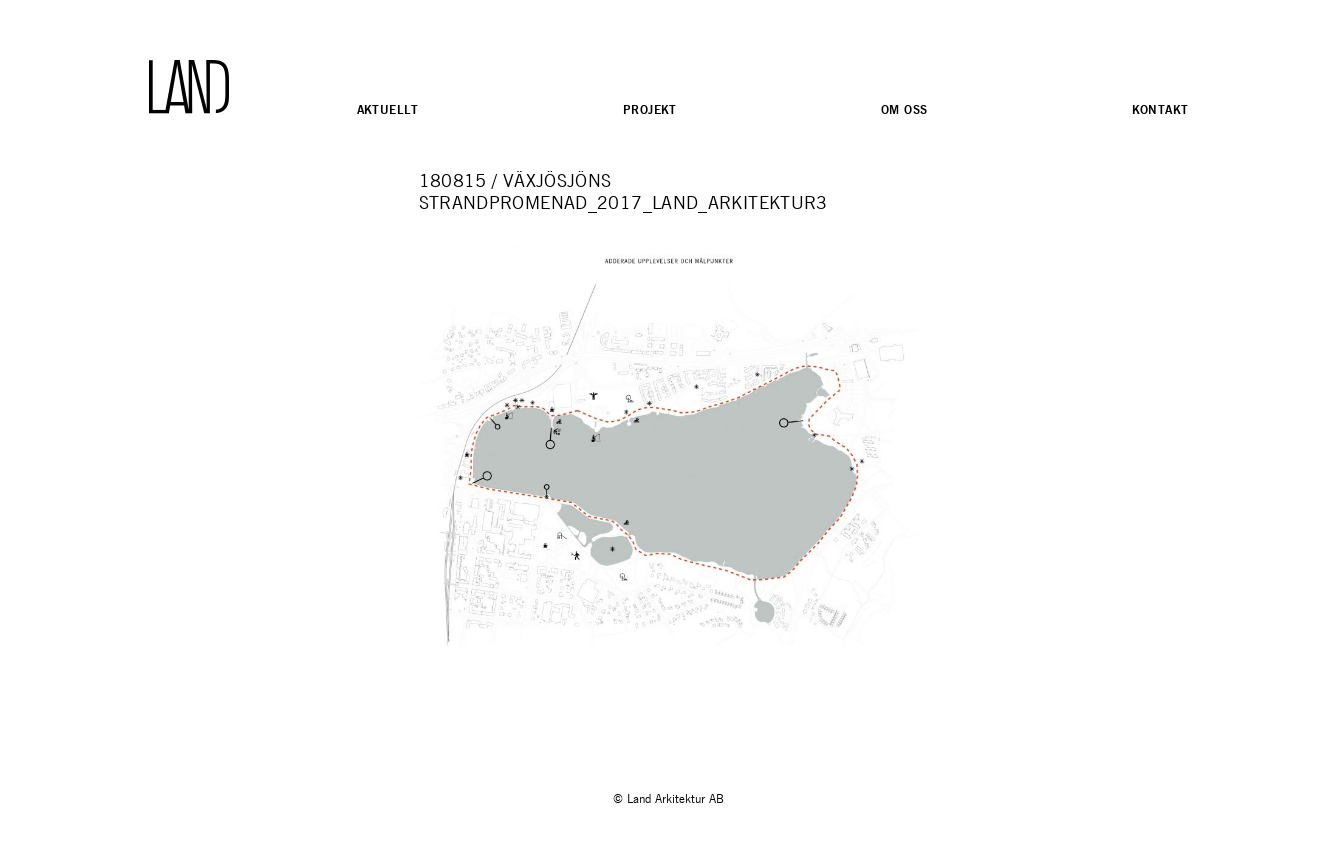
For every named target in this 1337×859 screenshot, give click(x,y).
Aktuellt (388, 109)
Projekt (650, 109)
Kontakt (1160, 109)
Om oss (904, 109)
